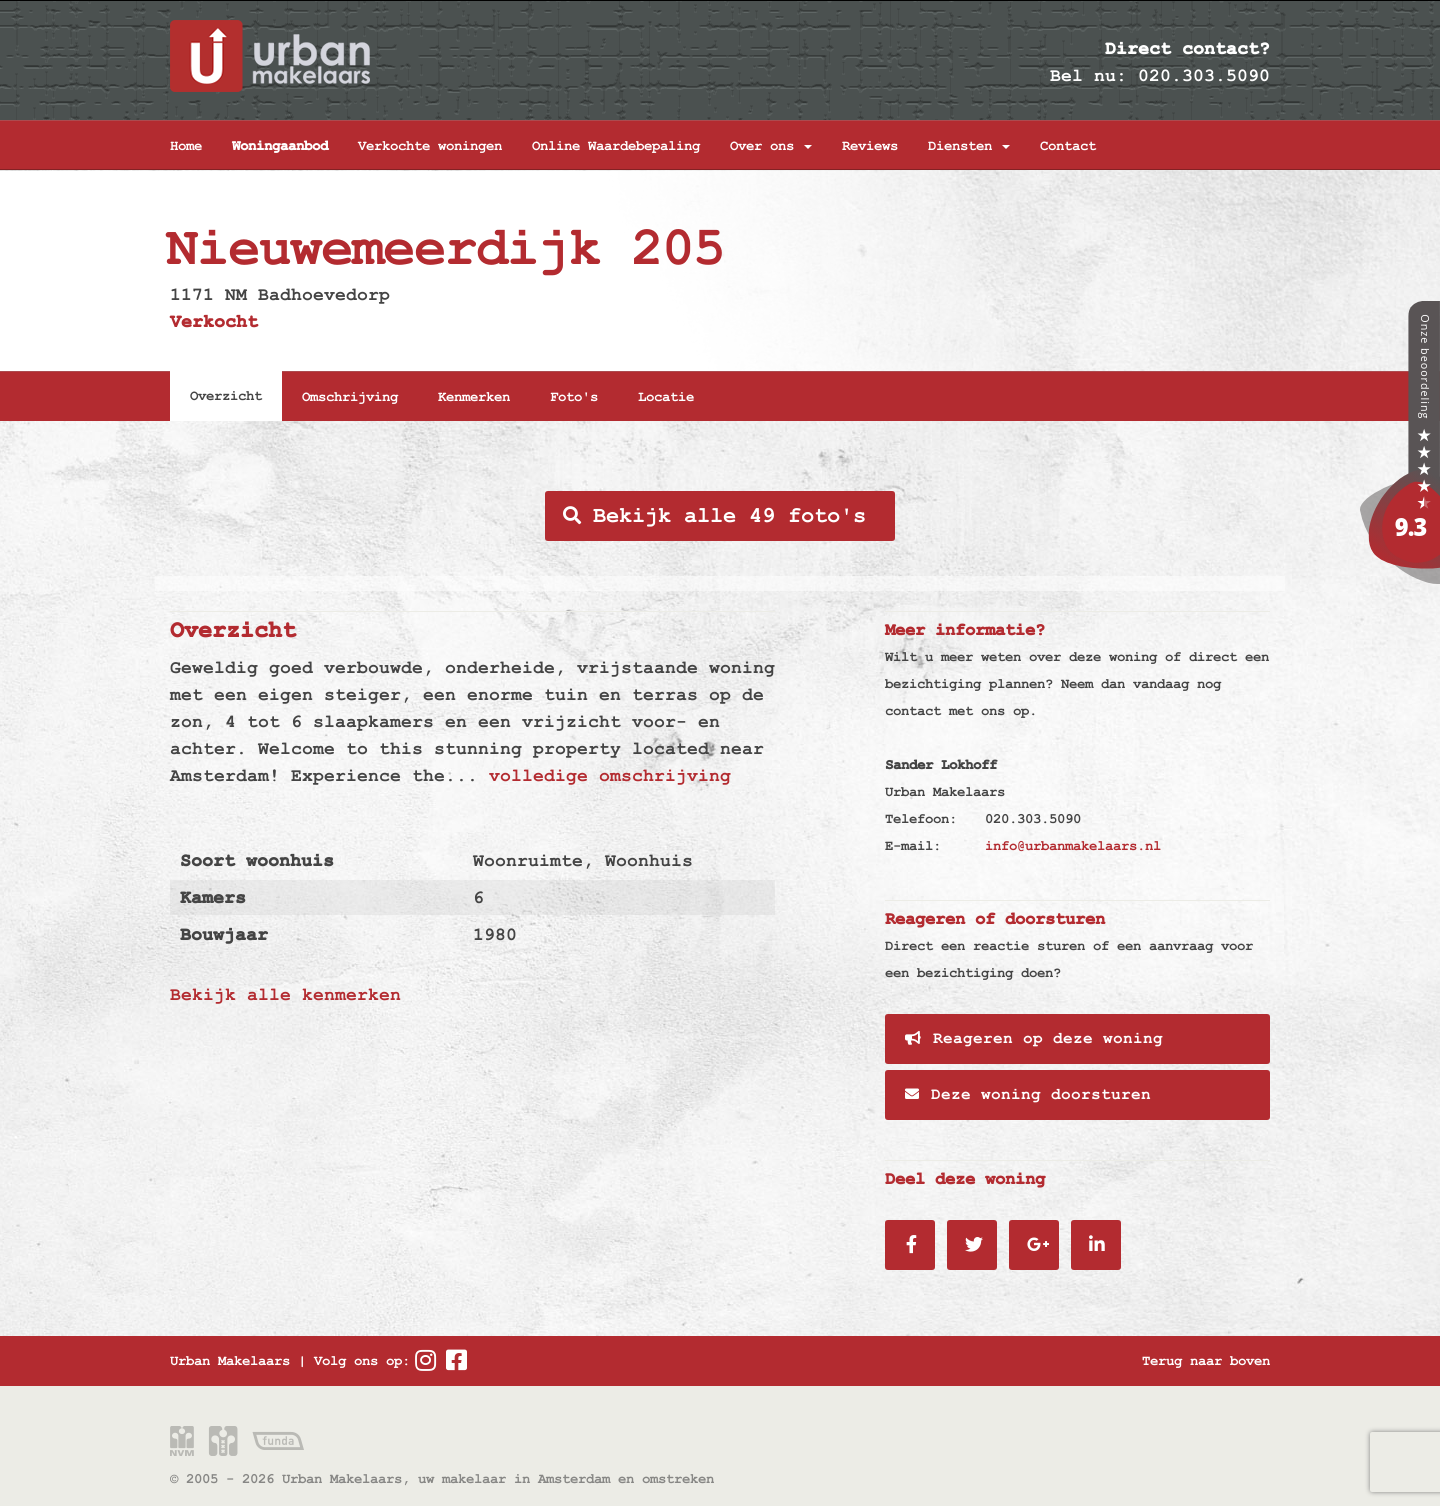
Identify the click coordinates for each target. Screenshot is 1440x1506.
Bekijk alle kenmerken (285, 994)
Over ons (771, 146)
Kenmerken (474, 397)
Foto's (574, 397)
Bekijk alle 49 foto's (714, 516)
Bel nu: (1088, 75)
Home (186, 146)
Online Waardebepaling (616, 146)
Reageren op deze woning (1034, 1039)
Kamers (213, 897)
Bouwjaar (224, 934)
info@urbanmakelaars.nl (1073, 846)
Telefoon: (921, 819)
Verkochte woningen (430, 146)
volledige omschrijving (610, 775)
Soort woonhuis (257, 860)
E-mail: (913, 846)
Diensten (969, 146)
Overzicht (226, 396)
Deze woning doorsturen (1028, 1095)
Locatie (666, 397)
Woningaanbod (280, 146)
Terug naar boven (1206, 1361)
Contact (1068, 146)
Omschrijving (350, 397)
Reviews (870, 146)
